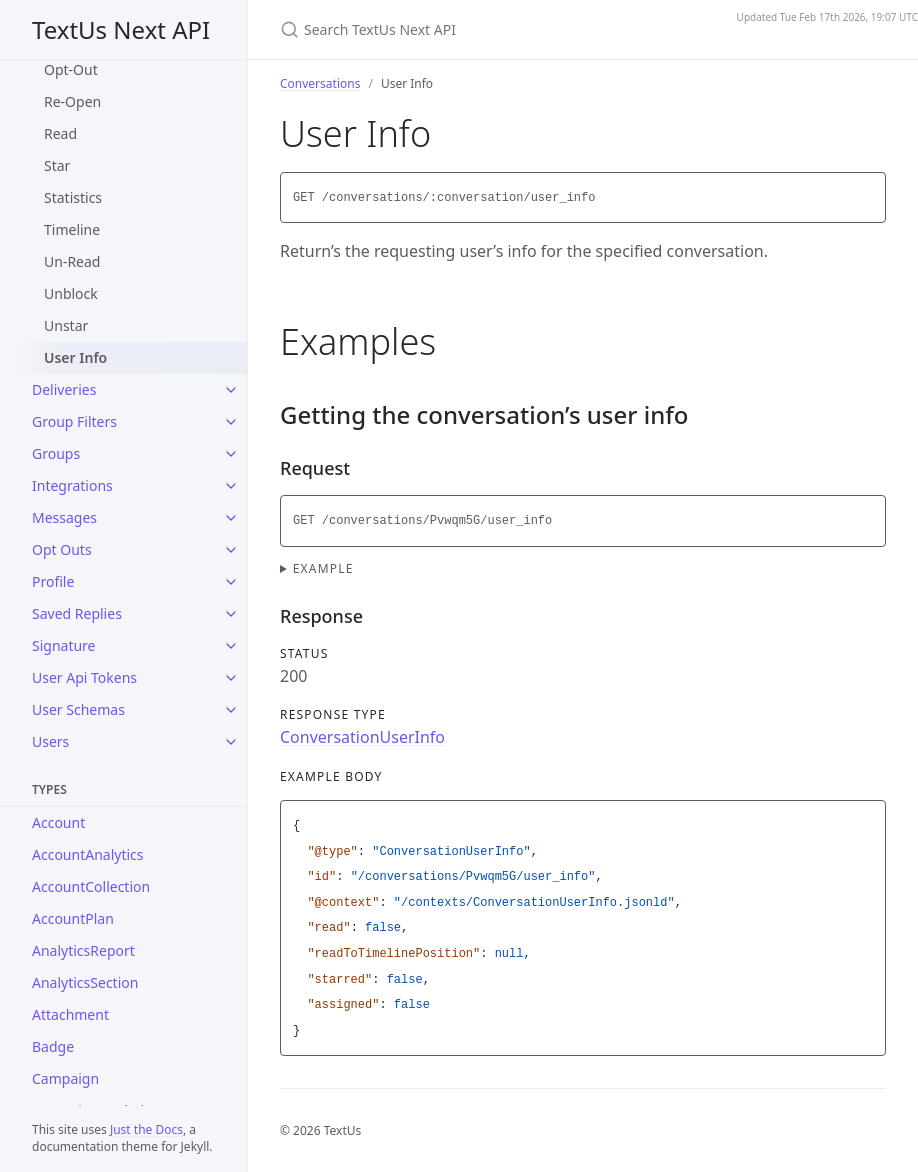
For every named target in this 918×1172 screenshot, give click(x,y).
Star (57, 165)
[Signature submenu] (231, 646)
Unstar (66, 325)
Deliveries (64, 389)
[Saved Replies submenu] (231, 614)
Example (323, 568)
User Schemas (78, 709)
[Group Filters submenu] (231, 422)
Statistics (73, 197)
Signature (64, 645)
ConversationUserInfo (362, 737)
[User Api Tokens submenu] (231, 678)
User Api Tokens (84, 677)
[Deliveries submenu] (231, 390)
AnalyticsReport (83, 950)
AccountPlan (73, 918)
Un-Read (72, 261)
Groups (56, 453)
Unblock (71, 293)
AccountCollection (91, 886)
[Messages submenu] (231, 518)
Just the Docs (146, 1129)
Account (58, 822)
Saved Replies (77, 613)
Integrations (72, 485)
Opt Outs (62, 549)
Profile (53, 581)
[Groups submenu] (231, 454)
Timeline (72, 229)
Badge (53, 1046)
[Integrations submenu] (231, 486)
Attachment (70, 1014)
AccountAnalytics (88, 854)
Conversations (320, 83)
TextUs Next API (121, 29)
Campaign (65, 1078)
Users (50, 741)
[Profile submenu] (231, 582)
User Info (75, 357)
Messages (64, 517)
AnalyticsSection (85, 982)
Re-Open (72, 101)
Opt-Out (71, 69)
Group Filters (74, 421)
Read (60, 133)
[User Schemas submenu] (231, 710)
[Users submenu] (231, 742)
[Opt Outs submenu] (231, 550)
